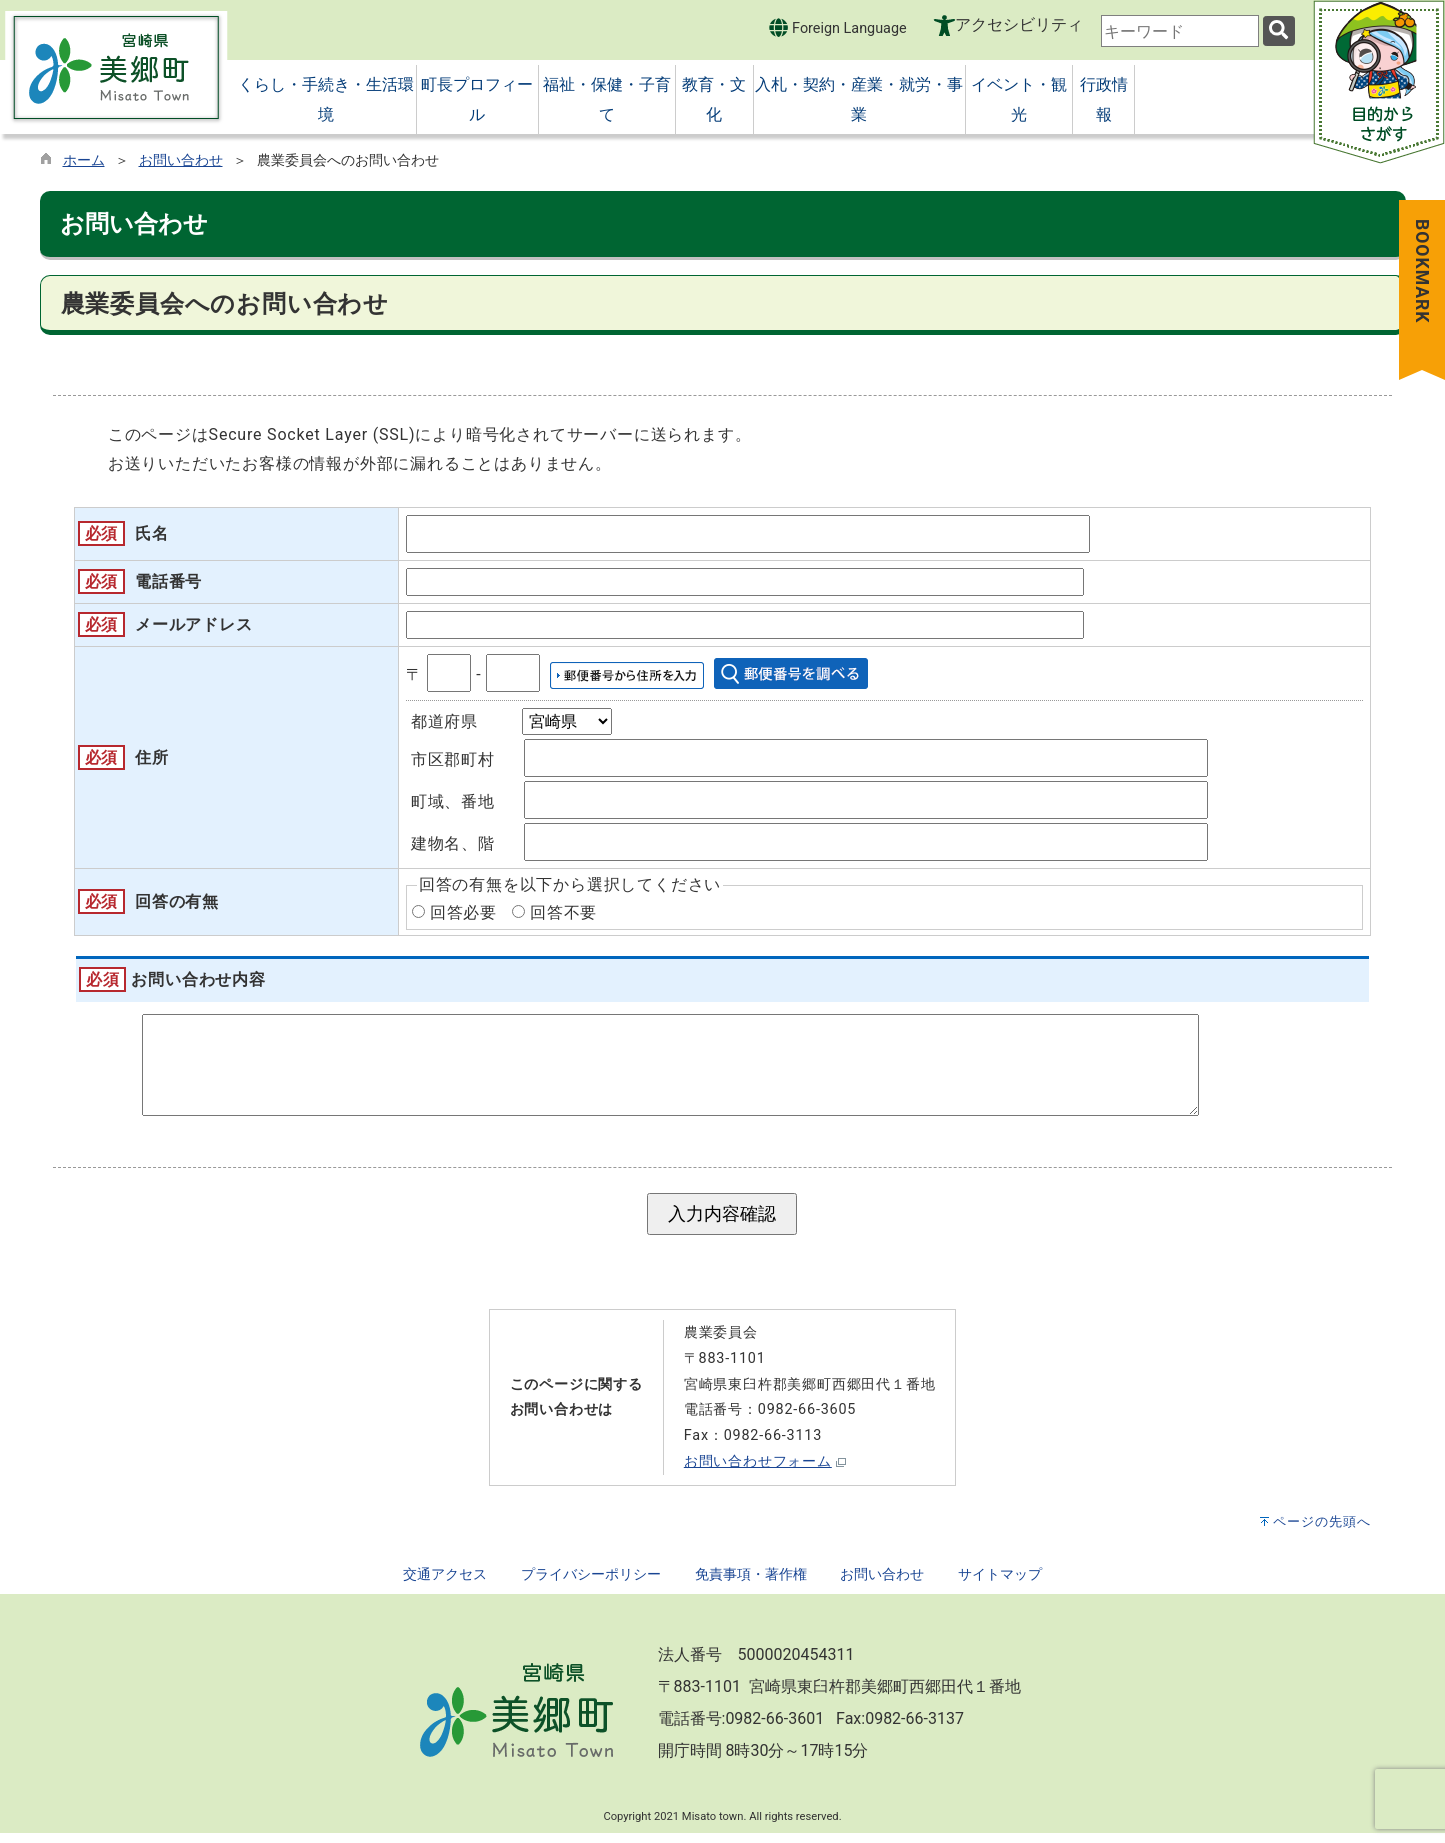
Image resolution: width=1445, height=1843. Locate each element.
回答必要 (463, 912)
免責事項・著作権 (751, 1584)
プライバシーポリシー (591, 1584)
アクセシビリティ (1019, 24)
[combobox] (1180, 31)
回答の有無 (177, 901)
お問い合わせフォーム (758, 1471)
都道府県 (444, 721)
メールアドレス (194, 624)
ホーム (84, 160)
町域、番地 (453, 801)
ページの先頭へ (1322, 1531)
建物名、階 (453, 843)
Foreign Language (837, 27)
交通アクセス (445, 1584)
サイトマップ (1000, 1584)
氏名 (152, 533)
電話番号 (168, 581)
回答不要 (563, 912)
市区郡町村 (453, 759)
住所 (152, 757)
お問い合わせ (181, 160)
